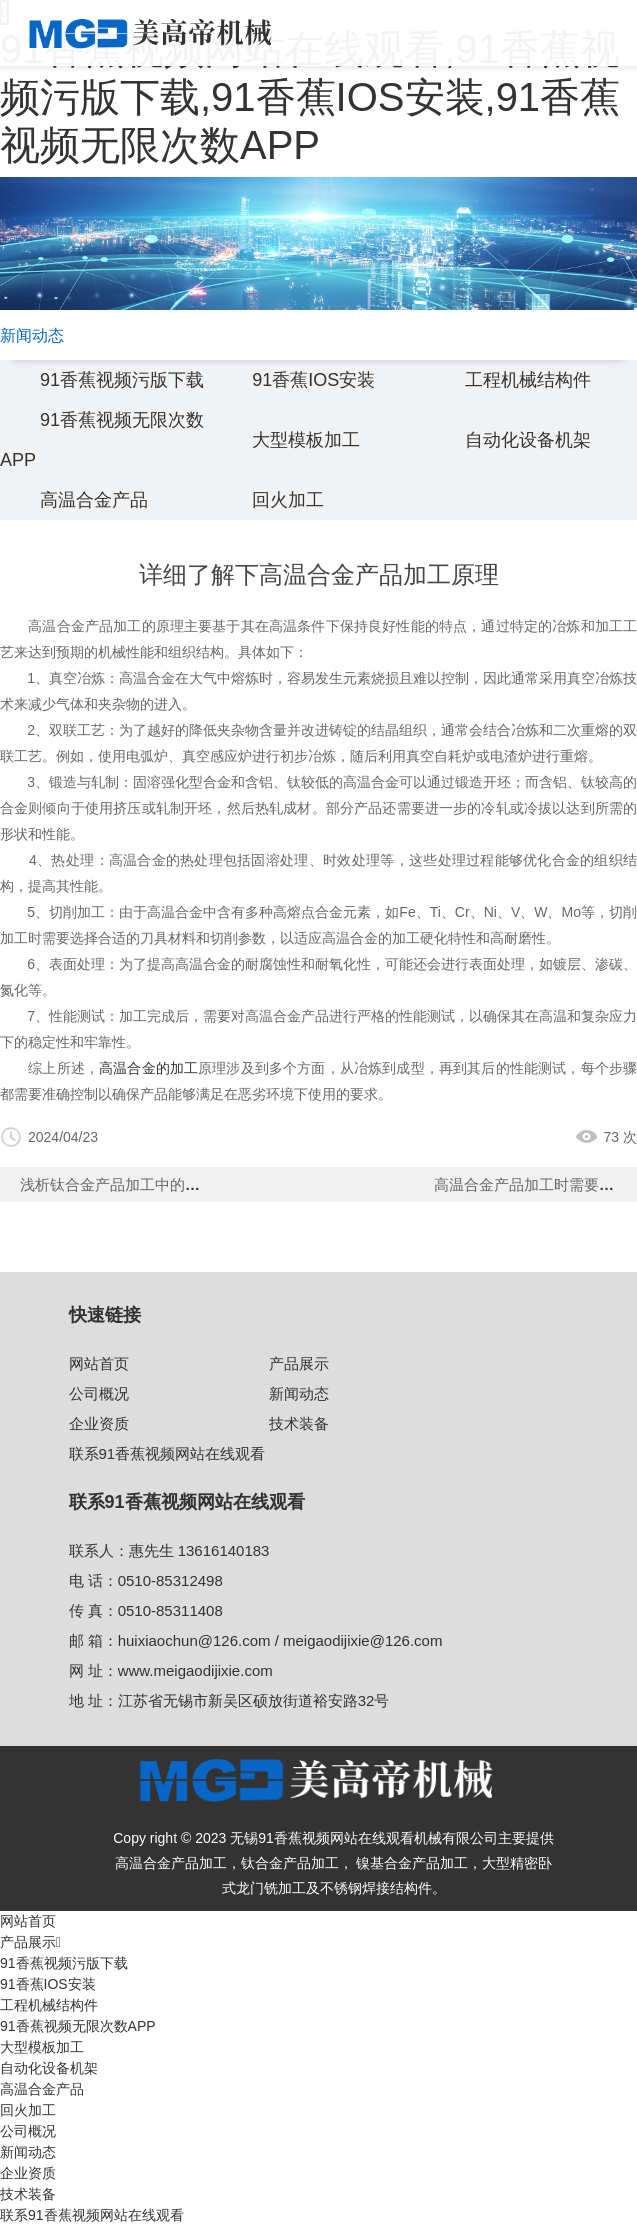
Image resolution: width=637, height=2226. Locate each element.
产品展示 (299, 1363)
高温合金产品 (94, 500)
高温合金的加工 (148, 1068)
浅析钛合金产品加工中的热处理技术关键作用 (170, 1184)
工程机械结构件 (528, 380)
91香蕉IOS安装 (313, 380)
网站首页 (99, 1363)
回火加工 (288, 500)
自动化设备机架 (528, 440)
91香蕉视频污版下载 (122, 380)
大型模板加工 (306, 440)
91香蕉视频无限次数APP (78, 2026)
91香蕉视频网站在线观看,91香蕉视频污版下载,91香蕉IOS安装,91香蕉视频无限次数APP (310, 97)
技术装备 (299, 1423)
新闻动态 (299, 1393)
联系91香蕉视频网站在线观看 (167, 1453)
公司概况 (99, 1393)
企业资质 (99, 1423)
